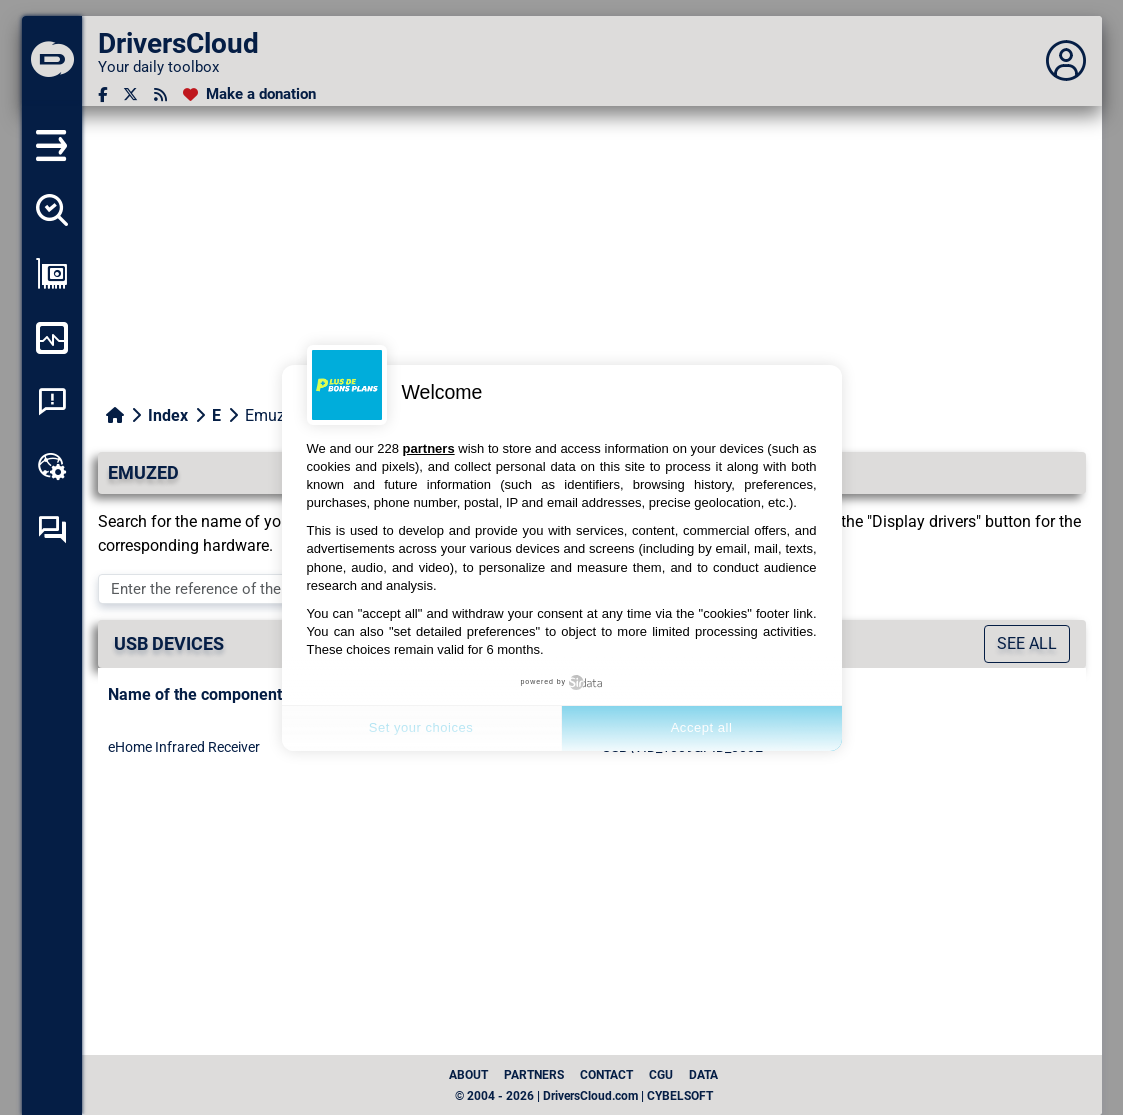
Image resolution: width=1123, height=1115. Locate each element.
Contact (606, 1075)
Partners (534, 1075)
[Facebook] (102, 94)
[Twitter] (130, 94)
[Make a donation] (249, 94)
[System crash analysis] (52, 402)
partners (429, 448)
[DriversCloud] (52, 61)
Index (168, 415)
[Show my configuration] (52, 274)
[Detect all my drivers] (52, 210)
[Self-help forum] (52, 530)
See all (1027, 643)
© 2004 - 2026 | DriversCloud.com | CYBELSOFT (584, 1096)
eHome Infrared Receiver (184, 747)
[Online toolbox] (52, 466)
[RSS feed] (160, 94)
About (468, 1075)
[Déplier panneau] (1066, 61)
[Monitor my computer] (52, 338)
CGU (661, 1075)
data (703, 1075)
